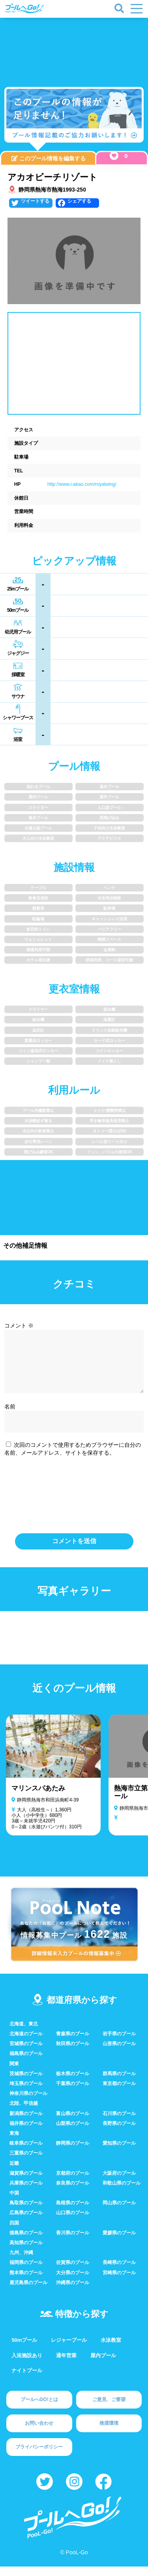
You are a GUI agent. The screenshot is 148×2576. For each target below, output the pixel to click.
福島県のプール (26, 2063)
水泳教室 (111, 2349)
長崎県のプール (119, 2272)
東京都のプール (119, 2093)
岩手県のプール (119, 2043)
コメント (19, 1325)
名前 (9, 1416)
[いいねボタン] (114, 155)
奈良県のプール (72, 2192)
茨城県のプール (26, 2083)
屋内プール (103, 2365)
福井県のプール (26, 2133)
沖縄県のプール (72, 2292)
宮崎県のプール (119, 2282)
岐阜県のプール (26, 2152)
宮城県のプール (26, 2053)
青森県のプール (72, 2043)
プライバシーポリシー (39, 2456)
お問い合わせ (39, 2432)
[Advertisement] (74, 47)
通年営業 (66, 2365)
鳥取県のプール (26, 2212)
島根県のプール (72, 2212)
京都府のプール (72, 2182)
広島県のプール (26, 2222)
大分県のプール (72, 2282)
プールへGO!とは (39, 2409)
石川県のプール (119, 2123)
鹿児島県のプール (28, 2292)
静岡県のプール (72, 2152)
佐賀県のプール (72, 2272)
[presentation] (74, 1502)
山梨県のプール (72, 2133)
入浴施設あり (26, 2365)
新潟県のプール (26, 2123)
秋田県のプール (72, 2053)
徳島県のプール (26, 2242)
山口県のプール (72, 2222)
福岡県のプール (26, 2272)
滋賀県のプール (26, 2182)
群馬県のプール (119, 2083)
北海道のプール (26, 2043)
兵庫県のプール (26, 2192)
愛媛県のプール (119, 2242)
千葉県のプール (72, 2093)
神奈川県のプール (28, 2103)
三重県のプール (26, 2162)
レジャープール (69, 2349)
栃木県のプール (72, 2083)
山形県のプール (119, 2053)
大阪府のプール (119, 2182)
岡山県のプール (119, 2212)
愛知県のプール (119, 2152)
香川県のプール (72, 2242)
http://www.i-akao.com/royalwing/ (81, 484)
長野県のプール (119, 2133)
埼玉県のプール (26, 2093)
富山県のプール (72, 2123)
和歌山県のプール (122, 2192)
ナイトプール (26, 2380)
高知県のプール (26, 2252)
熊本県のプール (26, 2282)
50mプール (24, 2349)
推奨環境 (108, 2432)
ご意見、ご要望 (109, 2409)
